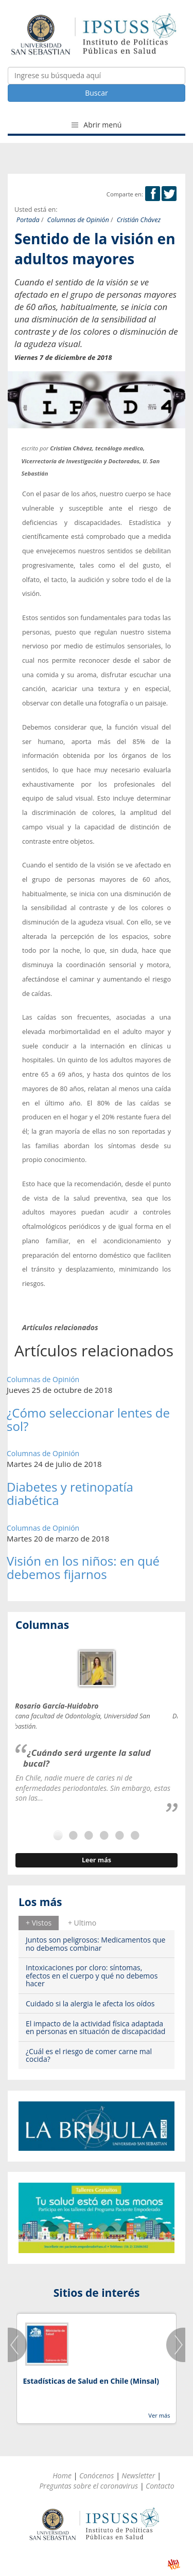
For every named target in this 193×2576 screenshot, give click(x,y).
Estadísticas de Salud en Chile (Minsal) (91, 2381)
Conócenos (96, 2475)
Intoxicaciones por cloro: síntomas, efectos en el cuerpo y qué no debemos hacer (91, 1975)
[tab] (39, 1923)
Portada (28, 219)
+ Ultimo (82, 1923)
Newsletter (138, 2475)
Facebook (152, 193)
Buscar (96, 93)
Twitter (169, 193)
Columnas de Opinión (78, 219)
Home (62, 2475)
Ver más (159, 2415)
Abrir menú (97, 125)
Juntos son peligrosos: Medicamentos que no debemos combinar (95, 1943)
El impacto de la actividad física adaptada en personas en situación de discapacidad (95, 2027)
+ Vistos (38, 1923)
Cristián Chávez (139, 219)
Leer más (96, 1860)
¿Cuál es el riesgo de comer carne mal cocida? (89, 2055)
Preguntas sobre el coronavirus (88, 2486)
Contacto (160, 2486)
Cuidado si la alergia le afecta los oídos (90, 2003)
